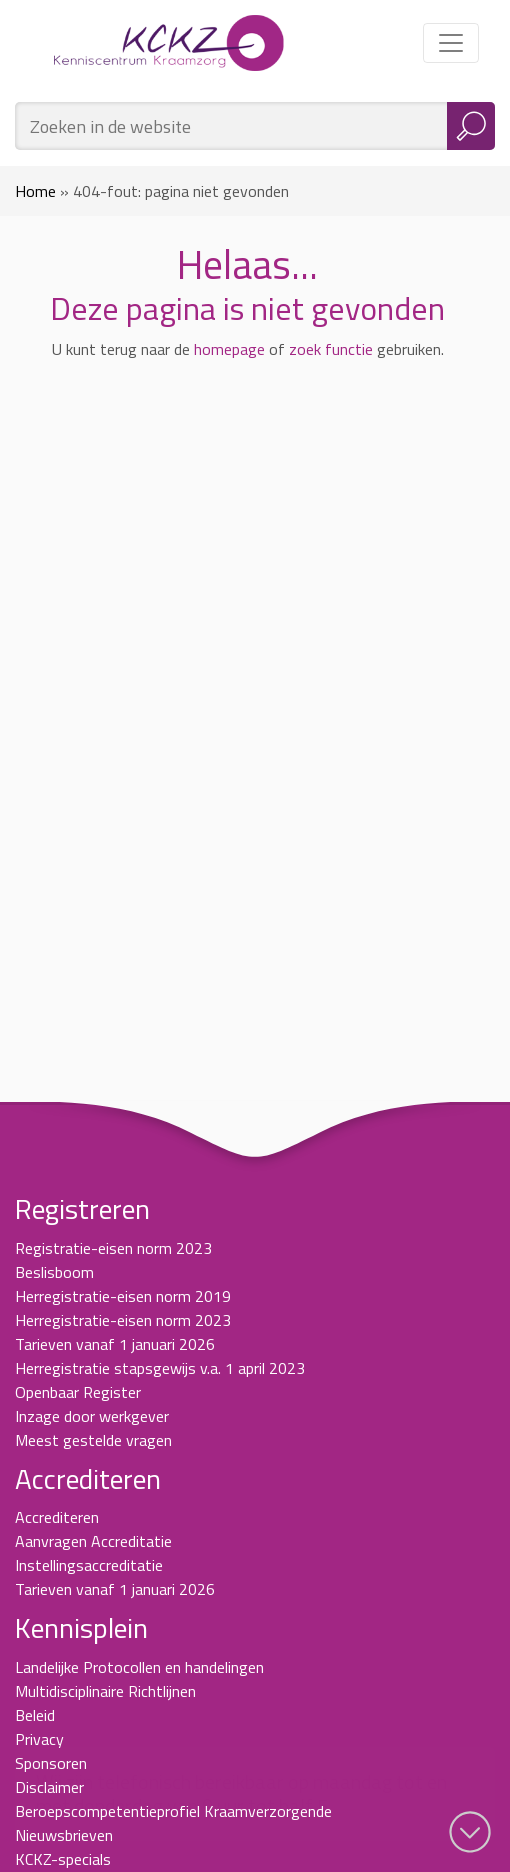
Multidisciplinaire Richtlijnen (105, 1691)
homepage (229, 349)
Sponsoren (51, 1763)
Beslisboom (54, 1272)
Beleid (35, 1715)
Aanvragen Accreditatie (93, 1541)
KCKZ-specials (63, 1859)
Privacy (39, 1739)
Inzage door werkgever (92, 1416)
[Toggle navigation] (451, 43)
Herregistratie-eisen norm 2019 (123, 1296)
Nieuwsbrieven (64, 1835)
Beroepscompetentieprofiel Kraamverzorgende (173, 1811)
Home (35, 191)
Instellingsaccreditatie (89, 1565)
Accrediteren (57, 1517)
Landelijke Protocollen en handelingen (139, 1667)
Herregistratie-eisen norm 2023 (123, 1320)
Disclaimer (49, 1787)
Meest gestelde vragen (93, 1440)
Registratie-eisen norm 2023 (113, 1248)
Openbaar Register (78, 1392)
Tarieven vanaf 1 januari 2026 (115, 1344)
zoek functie (331, 349)
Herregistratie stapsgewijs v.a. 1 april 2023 (160, 1368)
